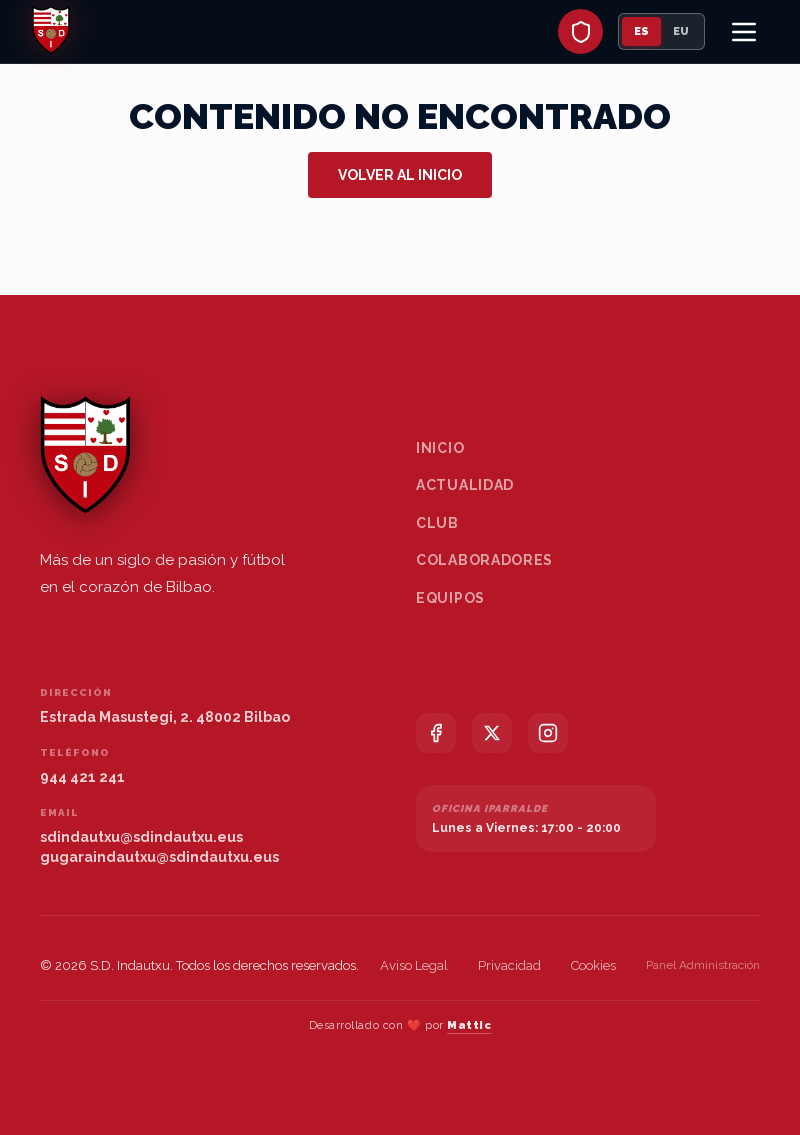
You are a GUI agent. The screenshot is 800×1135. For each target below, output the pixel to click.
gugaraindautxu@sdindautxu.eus (159, 857)
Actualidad (465, 485)
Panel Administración (703, 965)
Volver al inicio (400, 175)
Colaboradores (484, 560)
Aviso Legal (414, 965)
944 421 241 (82, 777)
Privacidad (509, 965)
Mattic (469, 1025)
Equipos (450, 598)
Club (437, 523)
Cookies (593, 965)
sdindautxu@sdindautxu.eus (141, 837)
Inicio (440, 448)
